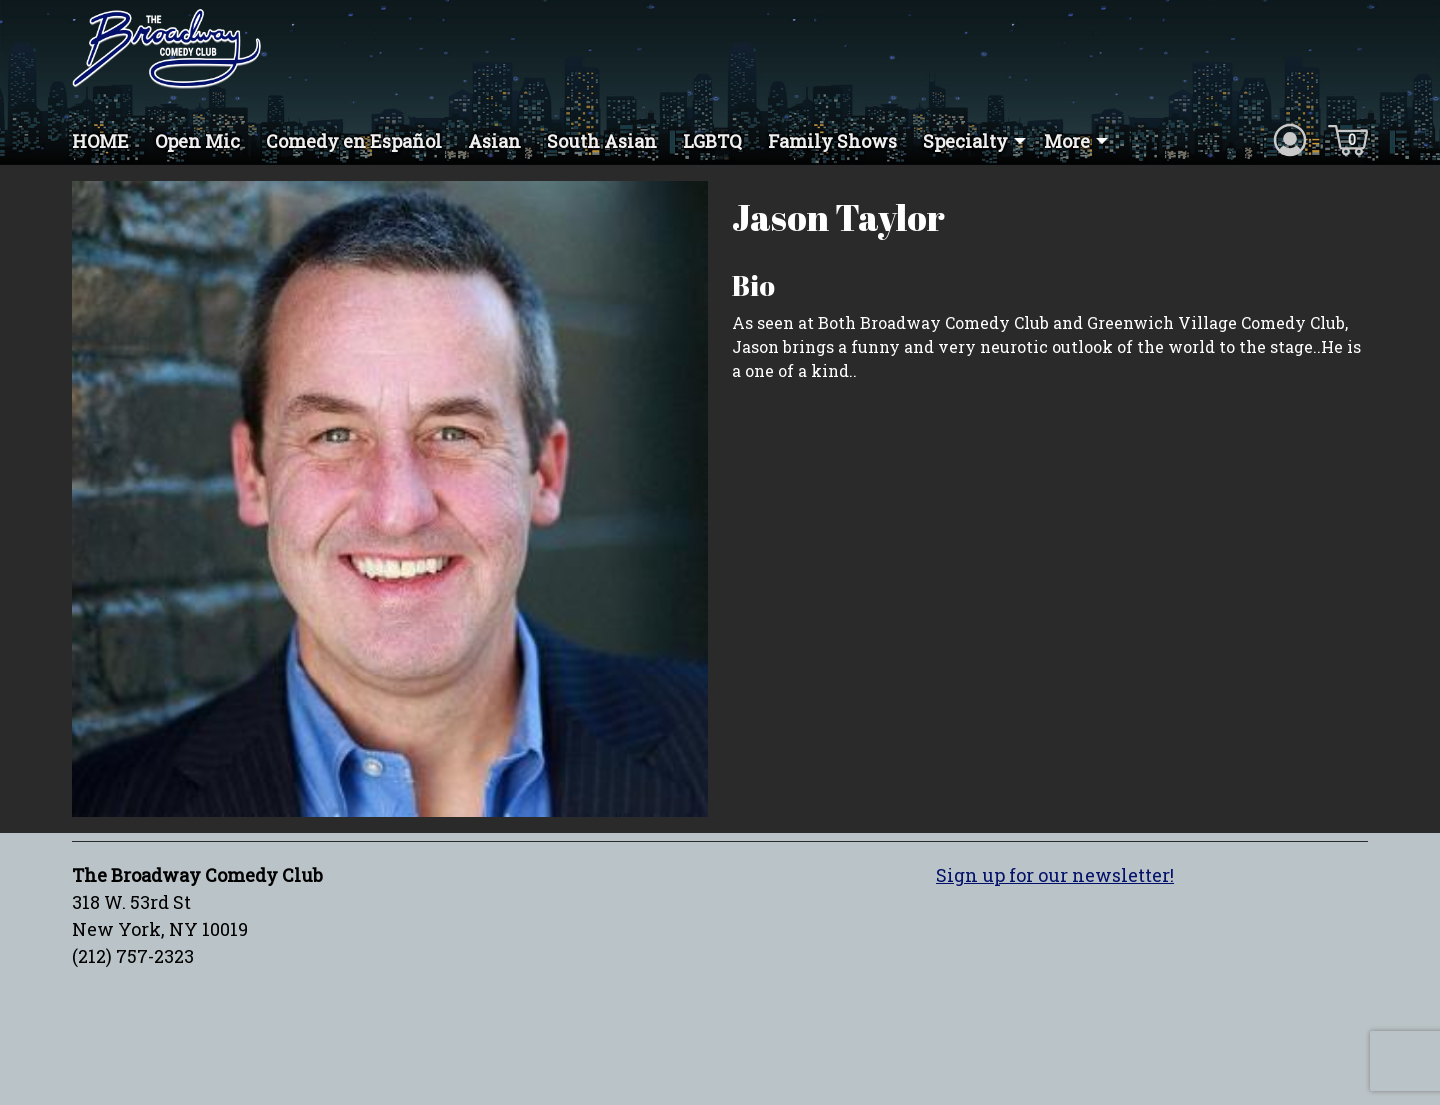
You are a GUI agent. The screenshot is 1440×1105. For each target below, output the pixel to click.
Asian (494, 141)
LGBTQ (712, 141)
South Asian (602, 141)
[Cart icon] (1348, 139)
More (1067, 141)
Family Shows (832, 141)
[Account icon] (1290, 139)
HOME (100, 141)
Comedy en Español (354, 141)
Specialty (965, 141)
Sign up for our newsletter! (1055, 875)
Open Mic (197, 141)
